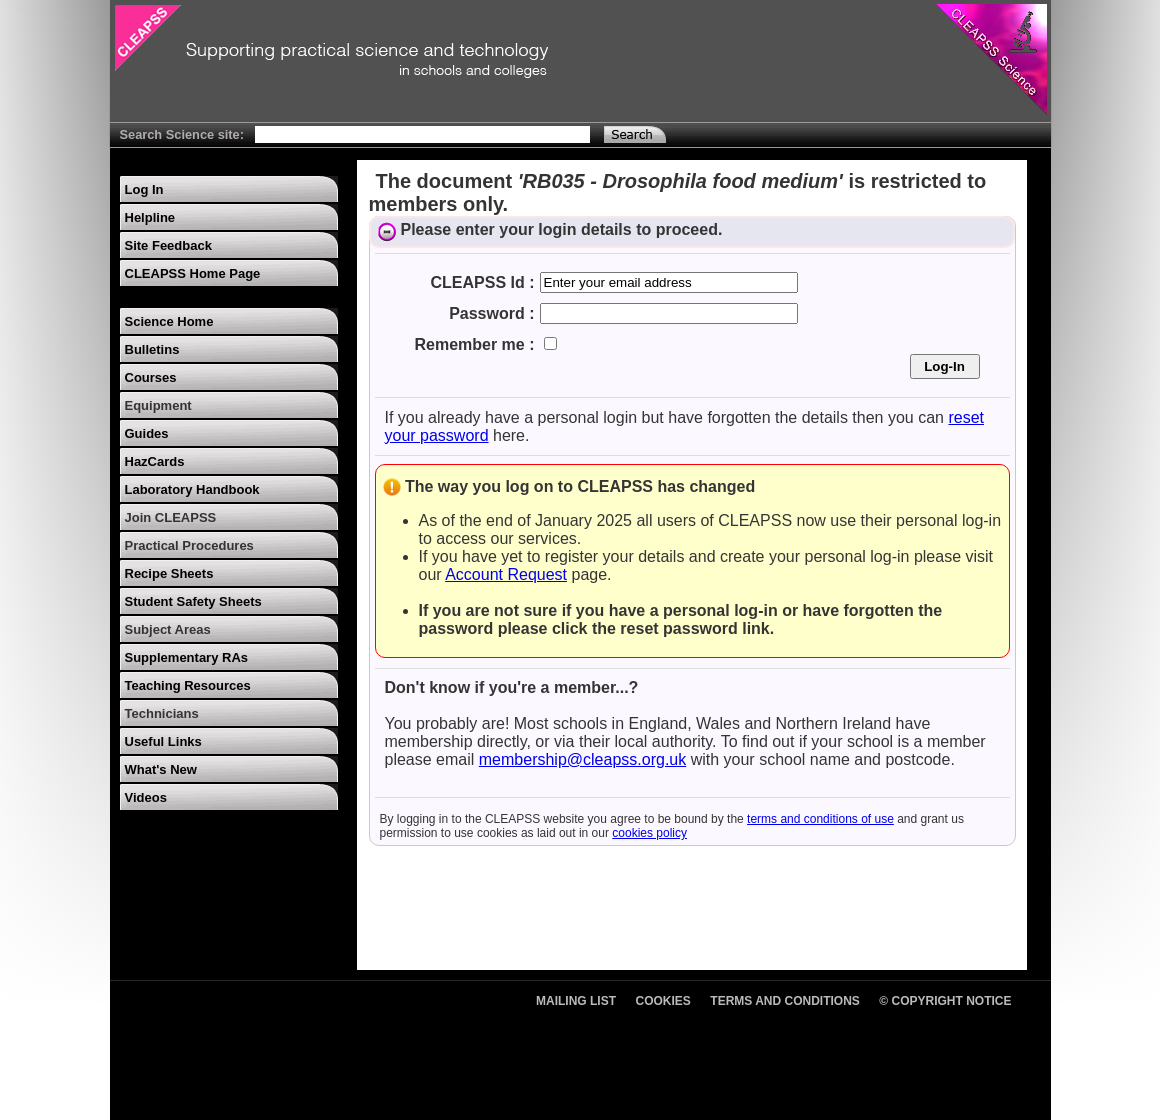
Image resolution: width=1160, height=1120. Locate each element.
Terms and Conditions (785, 1001)
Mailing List (576, 1001)
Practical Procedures (189, 545)
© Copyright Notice (945, 1001)
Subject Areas (168, 629)
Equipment (158, 405)
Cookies (663, 1001)
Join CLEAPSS (171, 517)
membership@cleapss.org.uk (582, 759)
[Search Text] (422, 134)
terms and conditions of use (820, 819)
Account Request (506, 574)
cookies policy (649, 833)
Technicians (162, 713)
